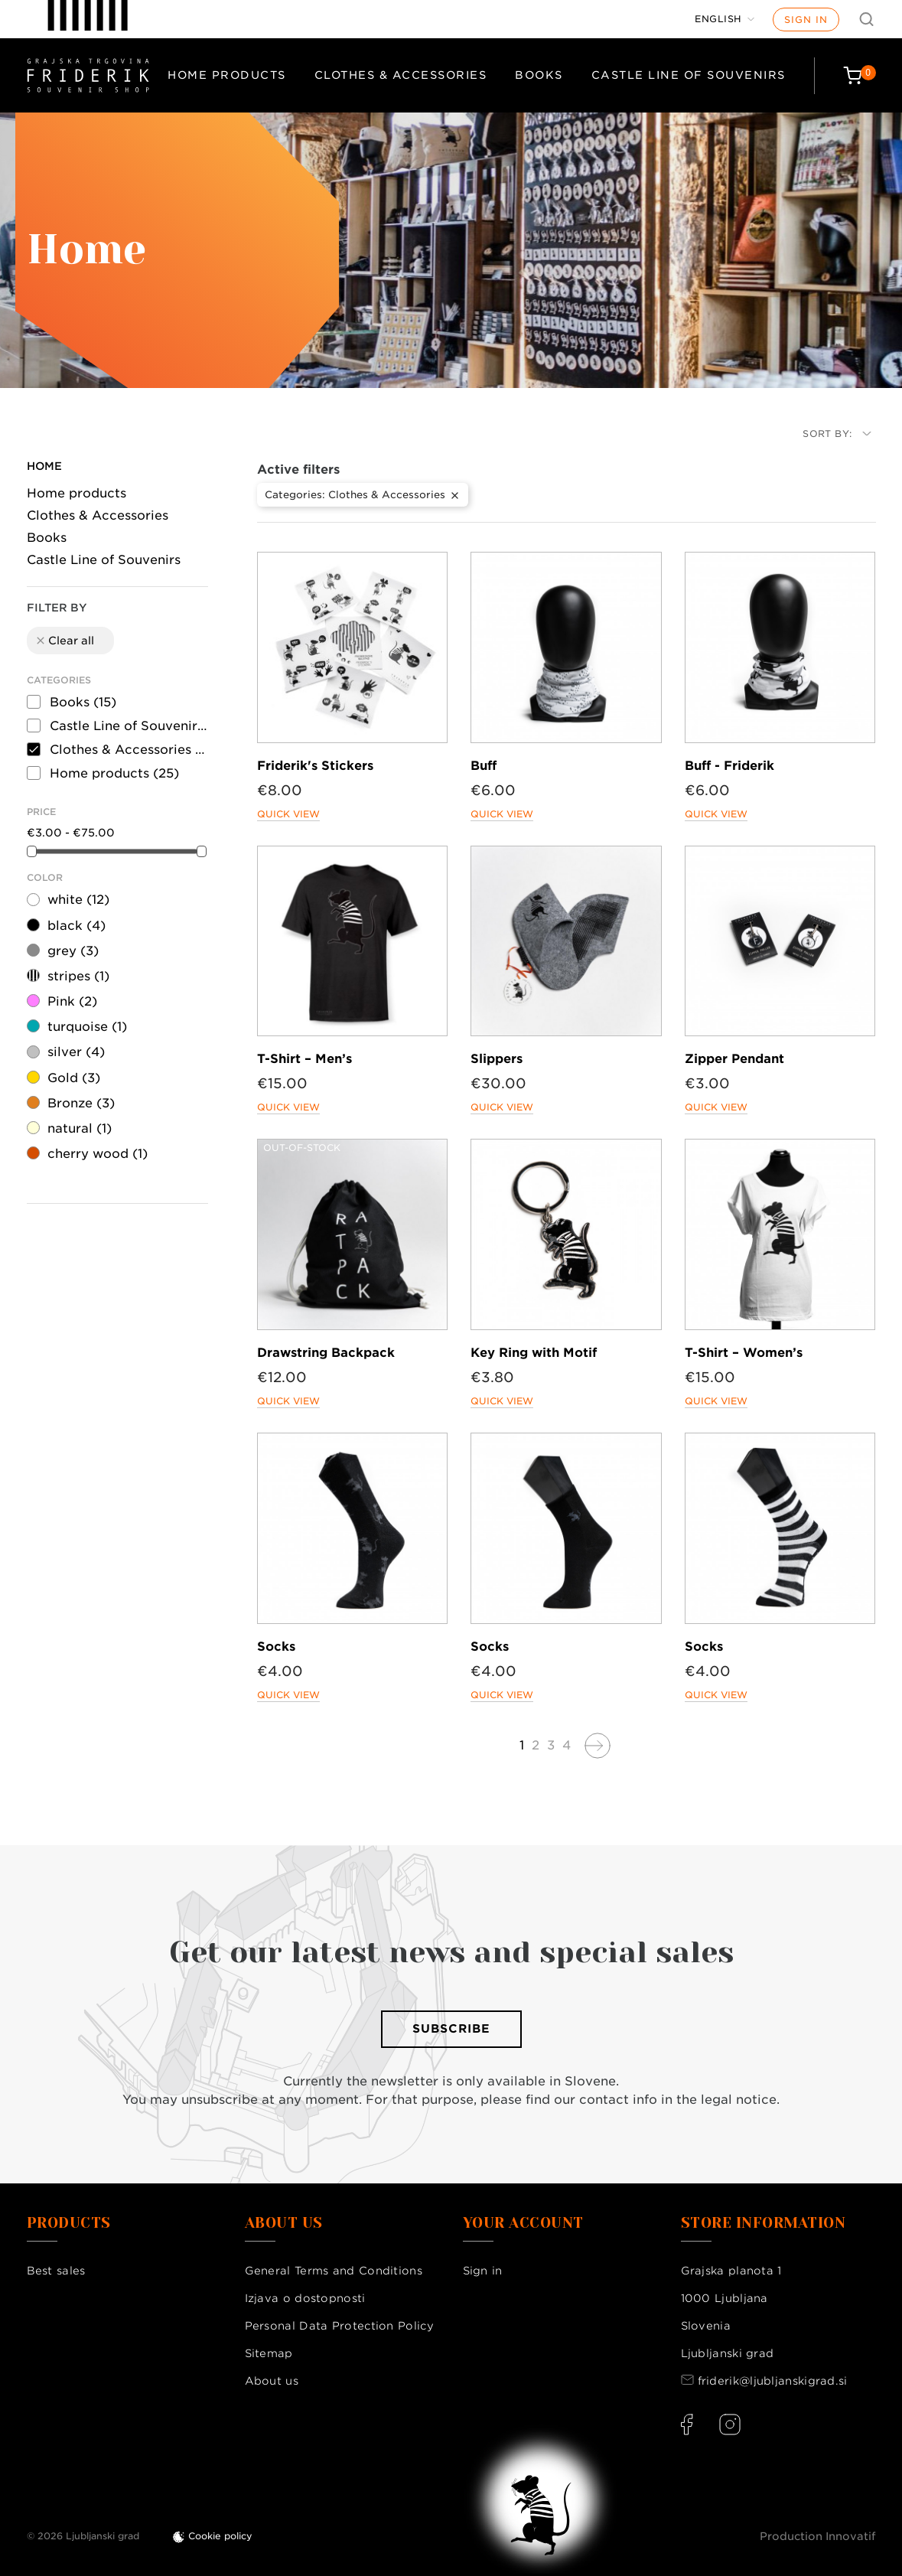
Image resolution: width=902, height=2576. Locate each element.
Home (44, 466)
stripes (78, 976)
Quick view (288, 814)
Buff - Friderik (729, 765)
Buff (484, 765)
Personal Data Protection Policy (339, 2326)
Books (539, 75)
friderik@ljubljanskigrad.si (773, 2381)
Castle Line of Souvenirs (688, 75)
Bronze (81, 1103)
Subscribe (451, 2029)
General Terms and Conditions (333, 2271)
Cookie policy (220, 2536)
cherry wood (97, 1153)
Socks (276, 1646)
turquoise (87, 1026)
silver (76, 1052)
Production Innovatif (818, 2536)
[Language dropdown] (724, 19)
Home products (227, 75)
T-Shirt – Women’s (744, 1352)
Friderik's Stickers (315, 765)
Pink (72, 1001)
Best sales (56, 2271)
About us (271, 2381)
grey (73, 951)
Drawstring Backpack (326, 1352)
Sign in (806, 19)
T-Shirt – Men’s (304, 1059)
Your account (523, 2223)
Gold (73, 1078)
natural (79, 1128)
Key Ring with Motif (534, 1352)
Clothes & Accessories (400, 75)
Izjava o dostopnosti (305, 2298)
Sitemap (269, 2353)
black (76, 925)
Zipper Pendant (734, 1059)
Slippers (497, 1059)
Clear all (64, 640)
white (78, 899)
